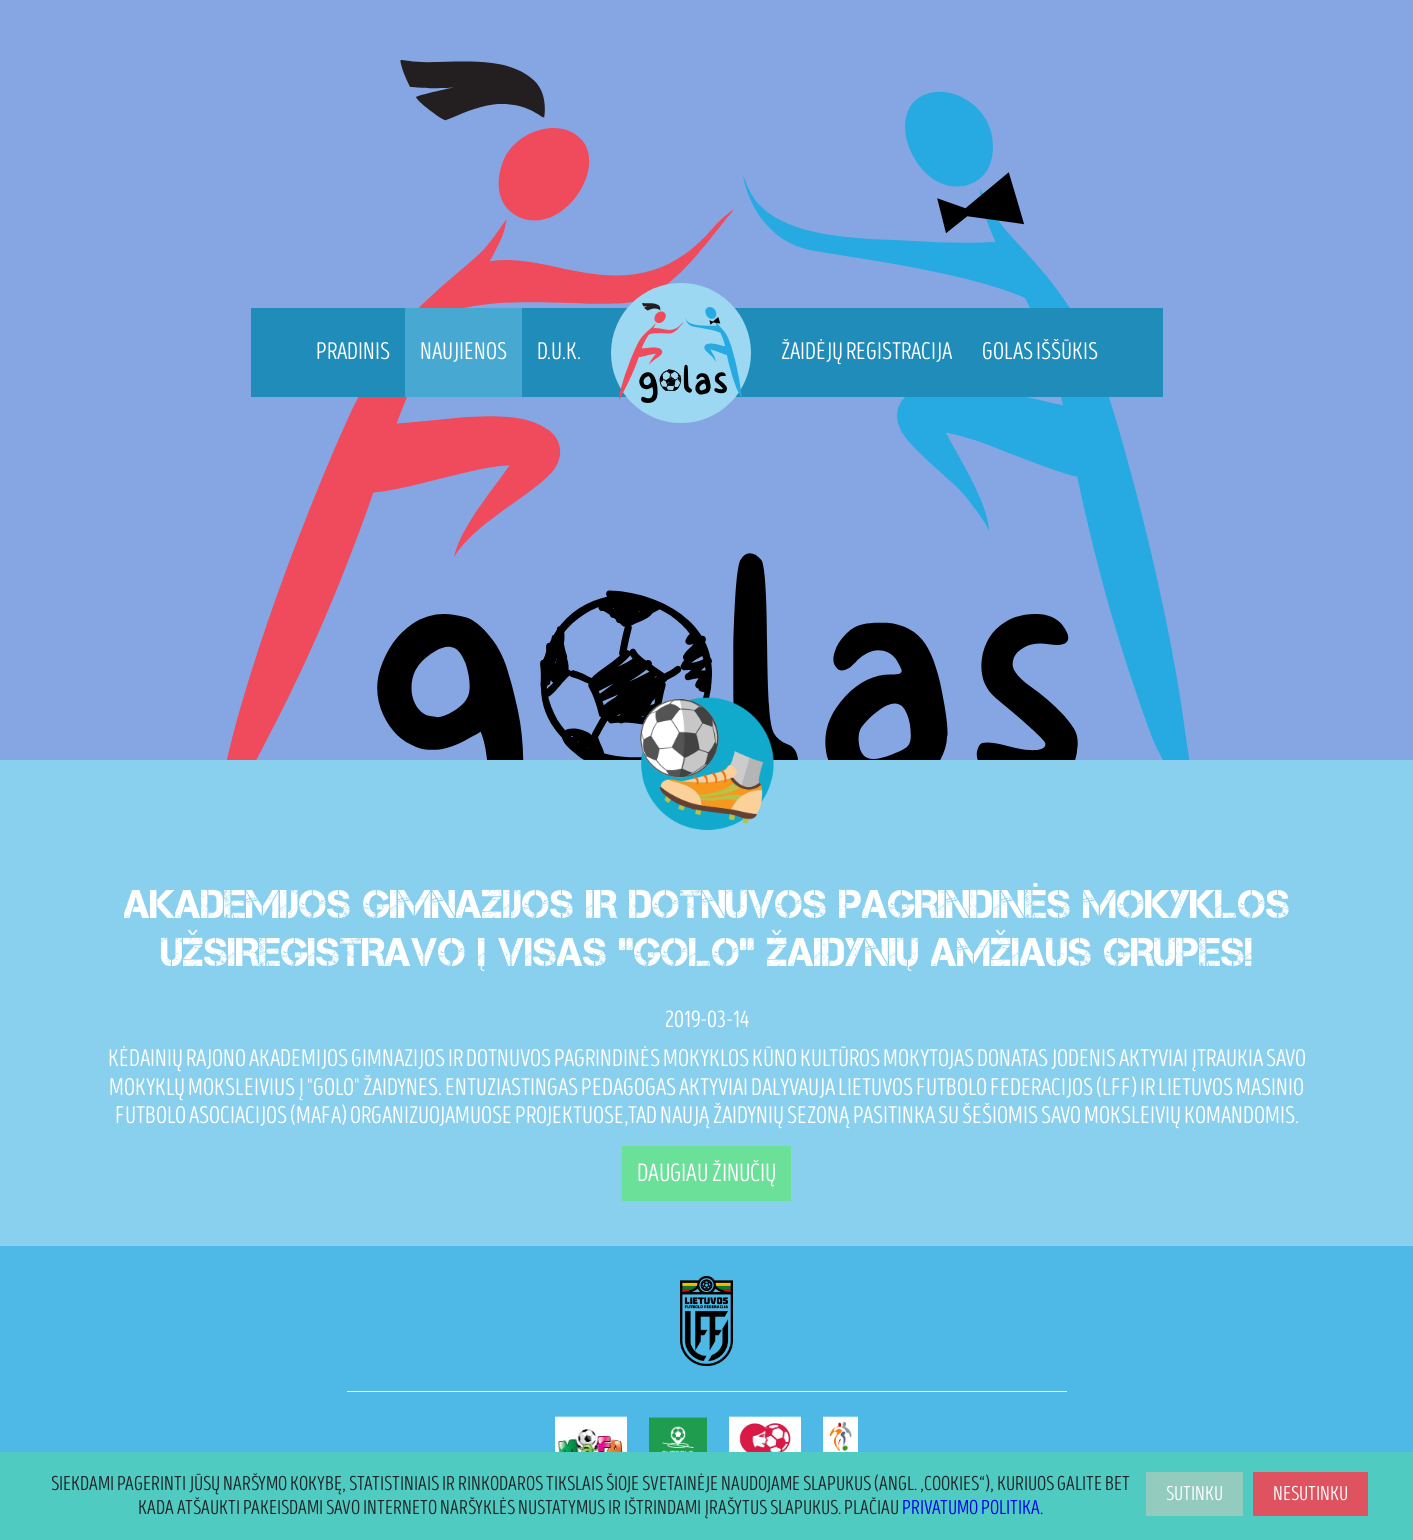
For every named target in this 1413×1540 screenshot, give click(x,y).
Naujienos (463, 351)
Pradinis (353, 351)
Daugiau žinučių (706, 1173)
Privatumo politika (971, 1508)
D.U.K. (559, 351)
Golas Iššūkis (1040, 351)
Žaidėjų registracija (866, 351)
